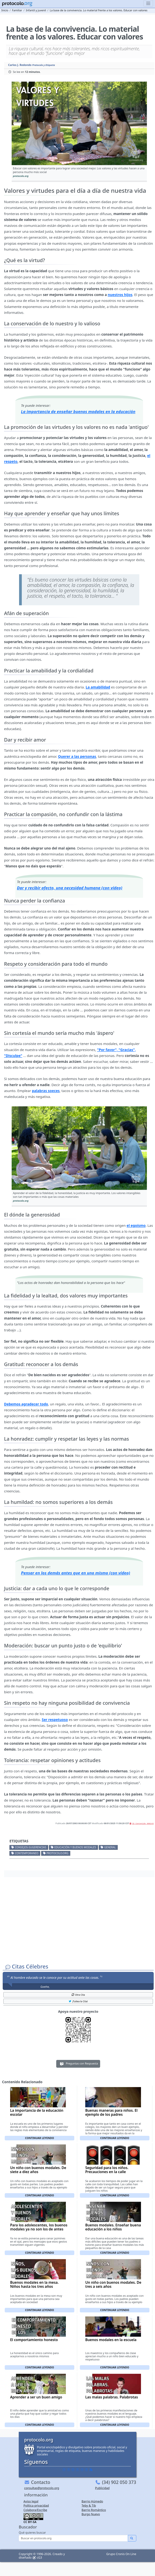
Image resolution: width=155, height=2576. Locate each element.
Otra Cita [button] (78, 1994)
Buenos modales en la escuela (110, 2339)
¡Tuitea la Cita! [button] (78, 2001)
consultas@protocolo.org (41, 2488)
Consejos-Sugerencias (30, 1847)
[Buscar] (73, 2538)
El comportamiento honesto (34, 2339)
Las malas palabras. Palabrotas (111, 2397)
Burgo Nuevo (91, 2514)
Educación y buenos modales (75, 1847)
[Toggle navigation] (148, 3)
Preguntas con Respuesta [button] (78, 2064)
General (110, 1847)
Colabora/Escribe (35, 2510)
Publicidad (102, 2488)
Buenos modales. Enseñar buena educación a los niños (113, 2227)
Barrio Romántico (94, 2510)
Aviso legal (30, 2501)
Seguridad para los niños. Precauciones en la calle (106, 2169)
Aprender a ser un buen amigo (36, 2397)
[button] (79, 123)
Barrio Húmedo (92, 2501)
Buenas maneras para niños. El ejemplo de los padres (111, 2112)
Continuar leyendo (39, 2138)
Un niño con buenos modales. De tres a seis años (113, 2284)
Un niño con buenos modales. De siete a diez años (38, 2169)
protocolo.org (57, 1853)
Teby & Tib (89, 2505)
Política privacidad (36, 2505)
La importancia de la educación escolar (36, 2112)
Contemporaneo (26, 1853)
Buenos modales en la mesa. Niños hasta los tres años (34, 2284)
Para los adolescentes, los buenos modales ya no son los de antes (38, 2227)
